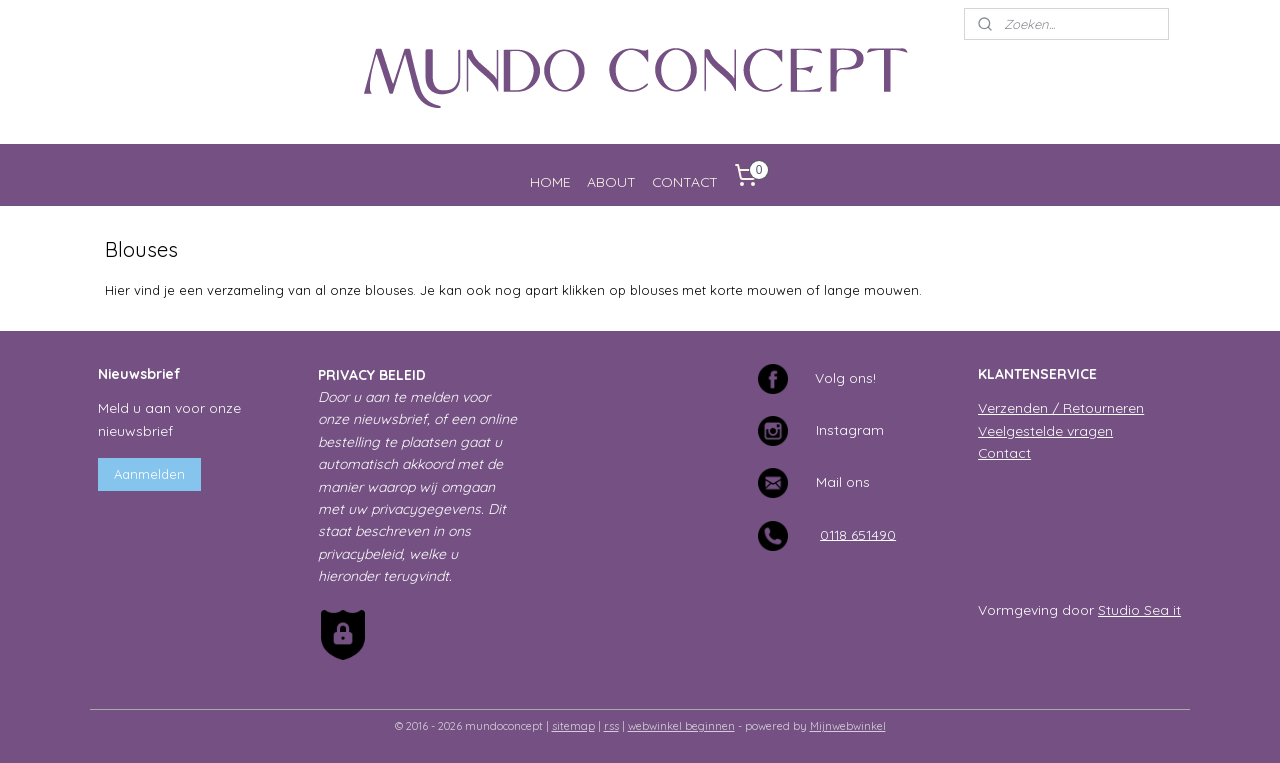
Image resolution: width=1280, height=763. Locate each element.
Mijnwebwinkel (848, 726)
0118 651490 (858, 533)
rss (611, 726)
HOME (550, 181)
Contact (1004, 452)
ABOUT (611, 181)
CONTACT (685, 181)
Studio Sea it (1139, 609)
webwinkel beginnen (681, 726)
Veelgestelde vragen (1045, 430)
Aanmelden (149, 474)
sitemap (573, 726)
